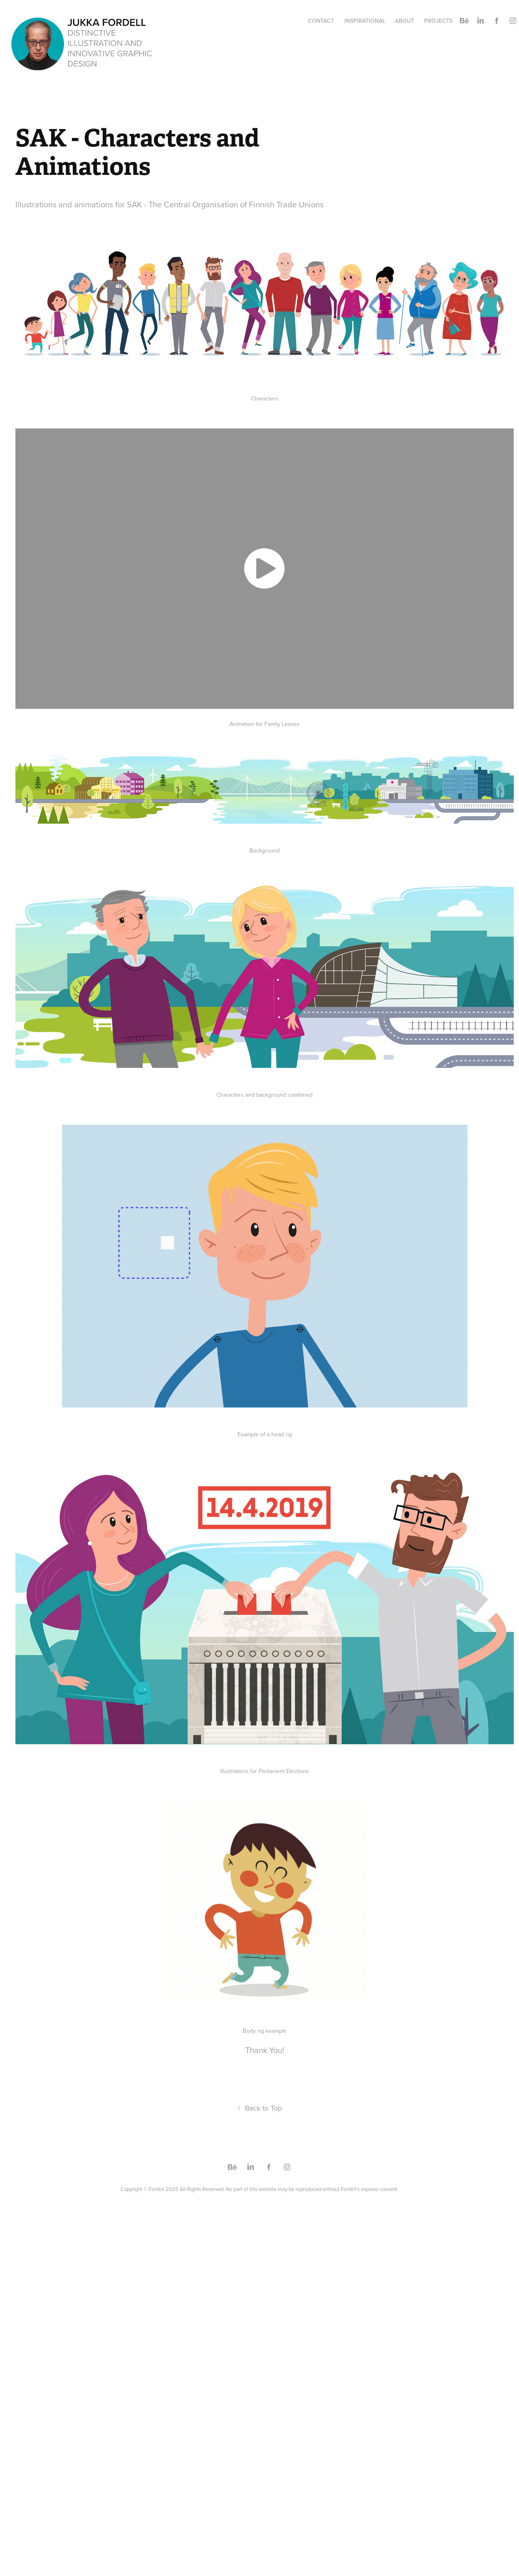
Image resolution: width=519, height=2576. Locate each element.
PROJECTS (438, 21)
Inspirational (364, 21)
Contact (321, 21)
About (404, 21)
